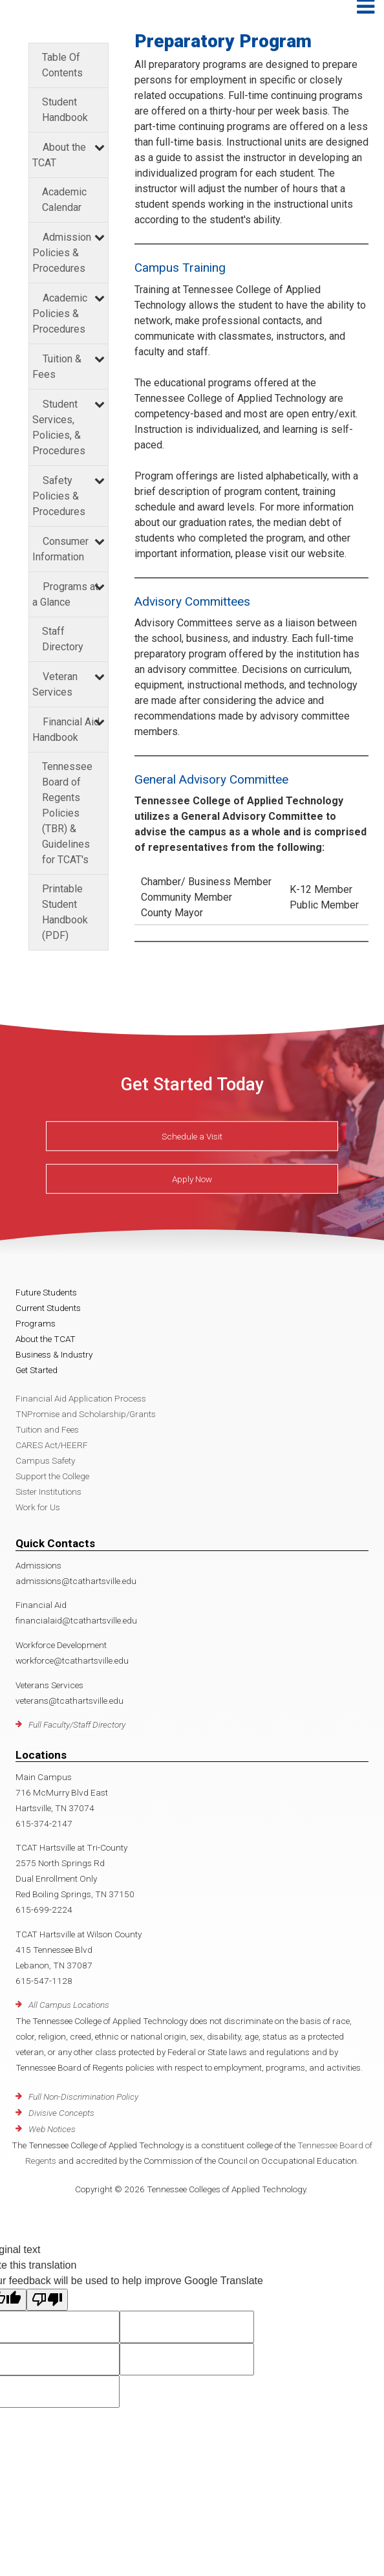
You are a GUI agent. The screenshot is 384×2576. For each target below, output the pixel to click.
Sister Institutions (48, 1491)
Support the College (52, 1476)
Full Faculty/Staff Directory (76, 1724)
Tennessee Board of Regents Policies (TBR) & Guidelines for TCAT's (67, 813)
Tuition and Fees (47, 1429)
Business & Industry (54, 1354)
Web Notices (52, 2129)
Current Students (48, 1308)
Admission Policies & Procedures (61, 252)
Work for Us (38, 1507)
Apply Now (192, 1179)
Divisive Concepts (61, 2113)
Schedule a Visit (192, 1136)
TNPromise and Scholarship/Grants (86, 1414)
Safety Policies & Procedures (58, 496)
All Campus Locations (68, 2004)
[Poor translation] (47, 2300)
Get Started (37, 1370)
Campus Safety (45, 1460)
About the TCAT (46, 1339)
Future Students (46, 1292)
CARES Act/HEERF (52, 1445)
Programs (36, 1323)
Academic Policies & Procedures (59, 313)
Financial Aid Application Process (81, 1398)
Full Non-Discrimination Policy (83, 2096)
